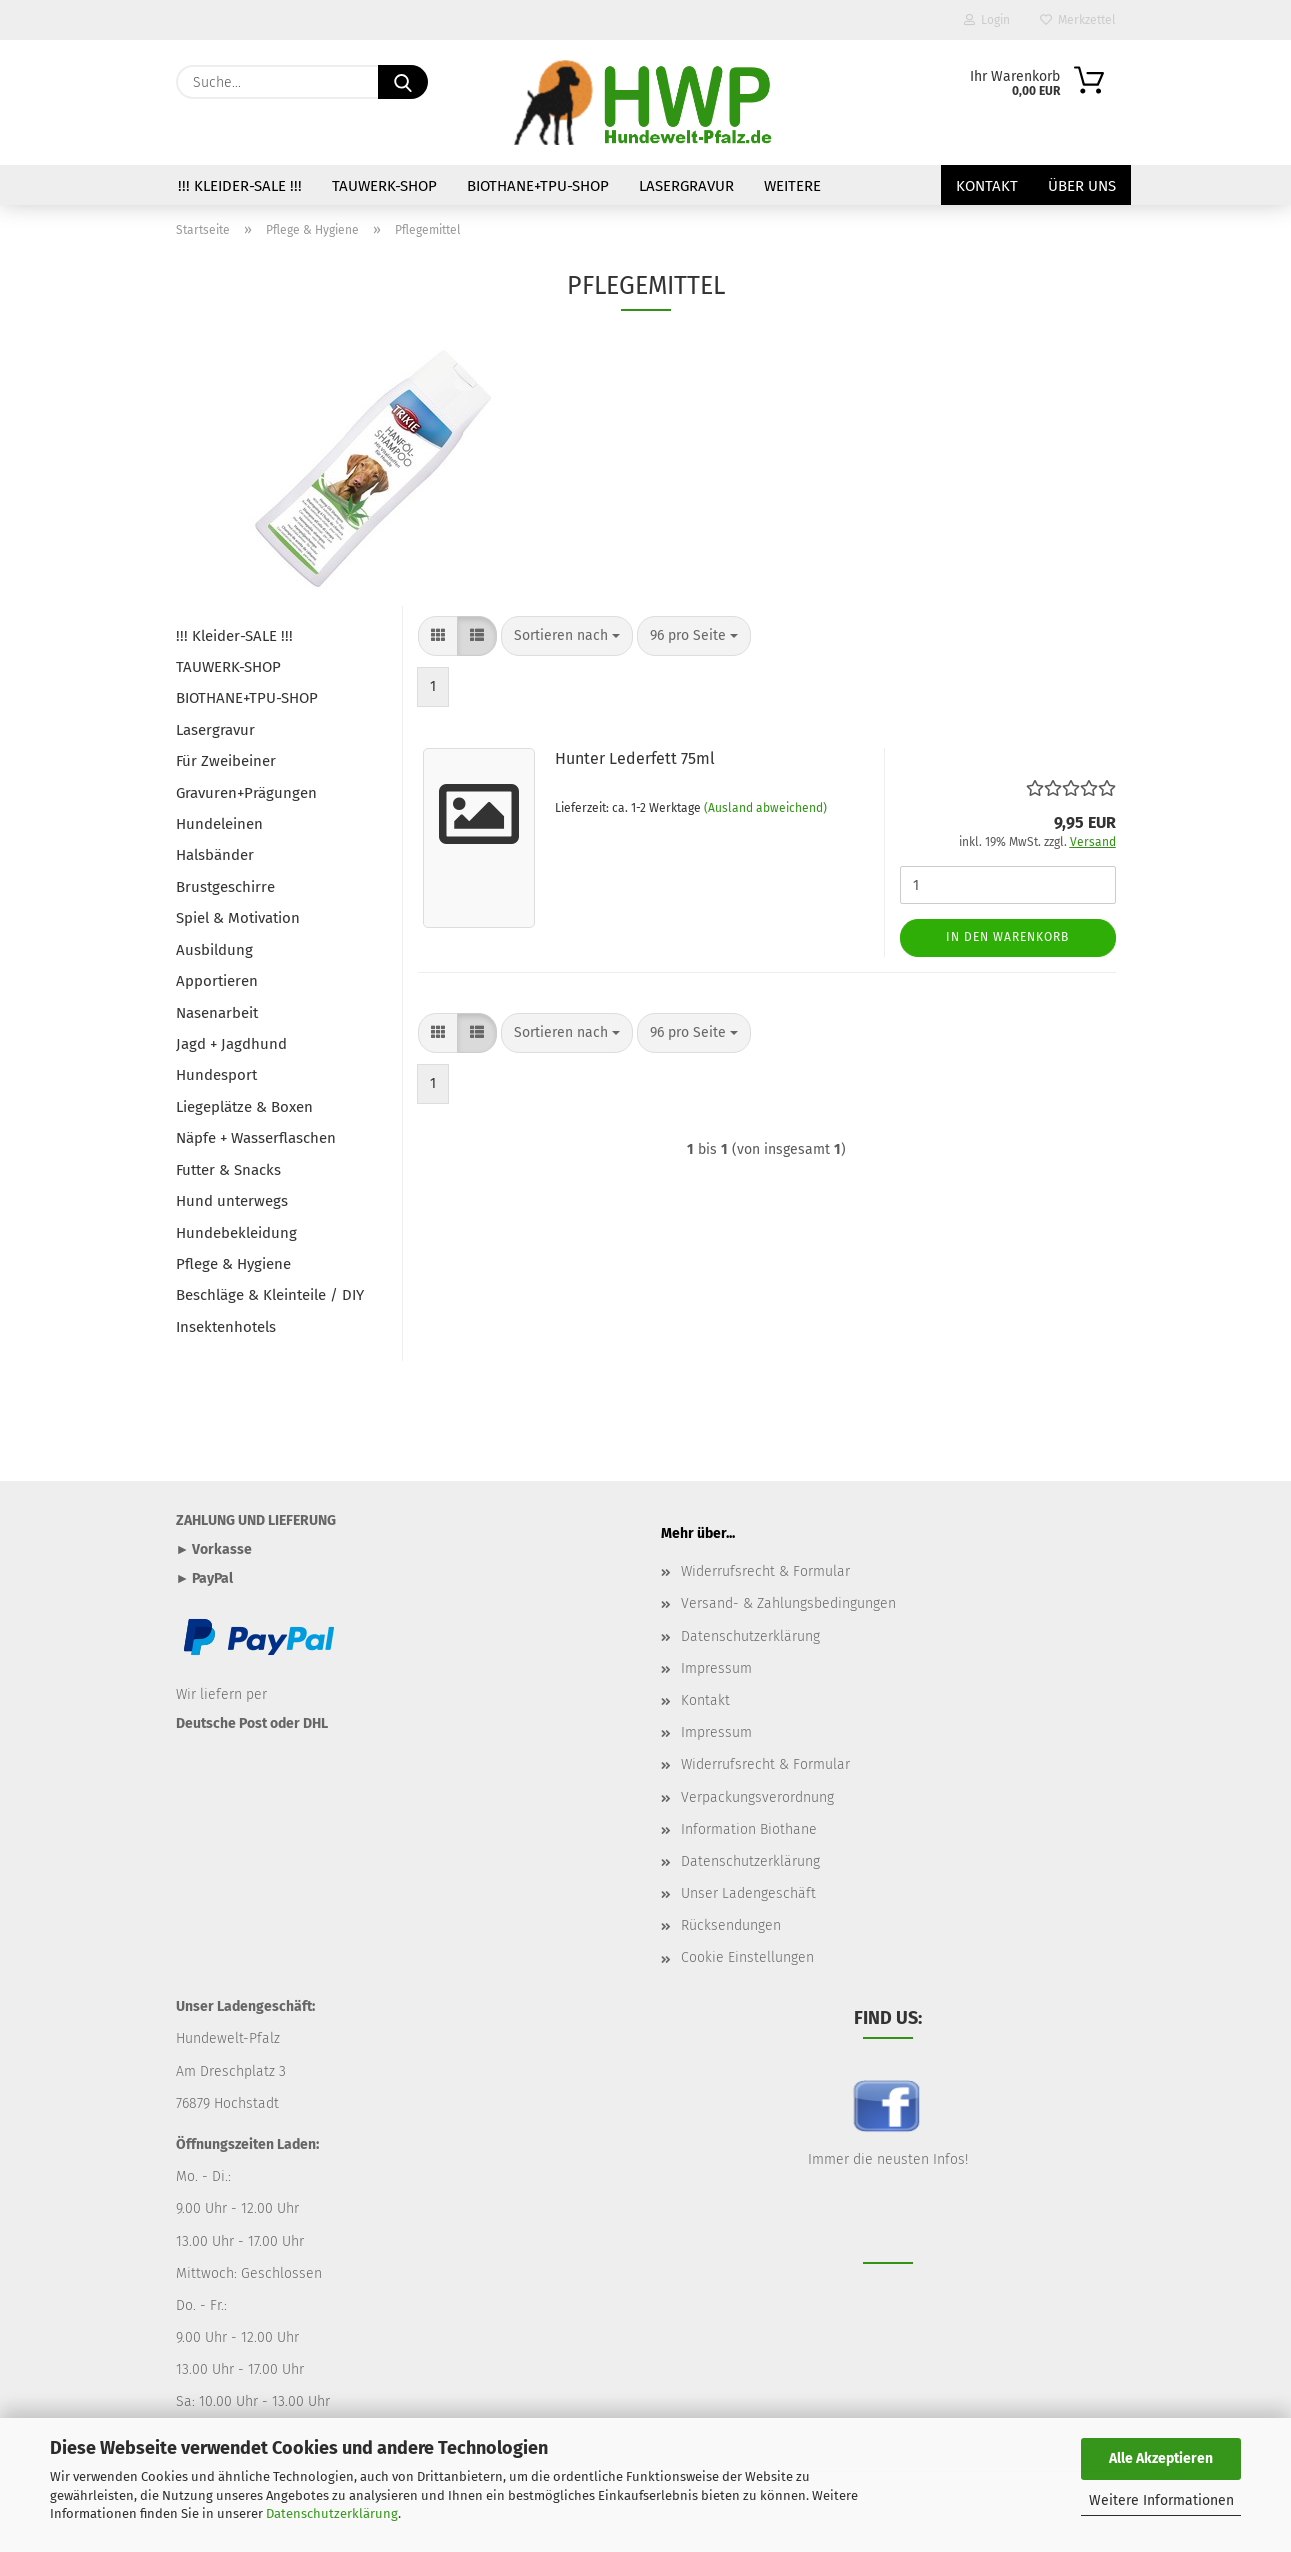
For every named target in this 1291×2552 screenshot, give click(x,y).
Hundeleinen (219, 824)
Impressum (716, 1668)
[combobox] (567, 636)
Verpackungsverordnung (757, 1797)
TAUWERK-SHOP (384, 186)
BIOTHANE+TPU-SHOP (538, 186)
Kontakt (987, 186)
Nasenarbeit (217, 1013)
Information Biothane (749, 1829)
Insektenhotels (226, 1327)
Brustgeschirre (225, 887)
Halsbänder (215, 855)
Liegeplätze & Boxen (244, 1107)
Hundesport (216, 1075)
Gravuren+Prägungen (246, 793)
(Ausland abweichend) (765, 808)
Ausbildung (214, 950)
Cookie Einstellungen (747, 1957)
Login (987, 20)
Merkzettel (1078, 20)
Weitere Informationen (1161, 2500)
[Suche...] (403, 82)
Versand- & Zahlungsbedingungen (788, 1603)
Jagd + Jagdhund (231, 1044)
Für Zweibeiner (226, 761)
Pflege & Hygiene (233, 1264)
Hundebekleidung (236, 1233)
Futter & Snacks (228, 1170)
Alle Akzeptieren (1161, 2458)
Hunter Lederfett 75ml (635, 758)
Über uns (1082, 186)
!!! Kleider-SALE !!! (240, 186)
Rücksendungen (731, 1925)
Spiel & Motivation (238, 918)
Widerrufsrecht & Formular (765, 1571)
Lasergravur (686, 186)
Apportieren (217, 981)
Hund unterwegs (232, 1201)
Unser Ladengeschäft (748, 1893)
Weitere (792, 186)
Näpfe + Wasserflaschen (256, 1138)
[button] (438, 636)
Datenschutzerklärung (332, 2513)
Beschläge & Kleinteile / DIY (270, 1295)
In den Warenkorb (1007, 937)
